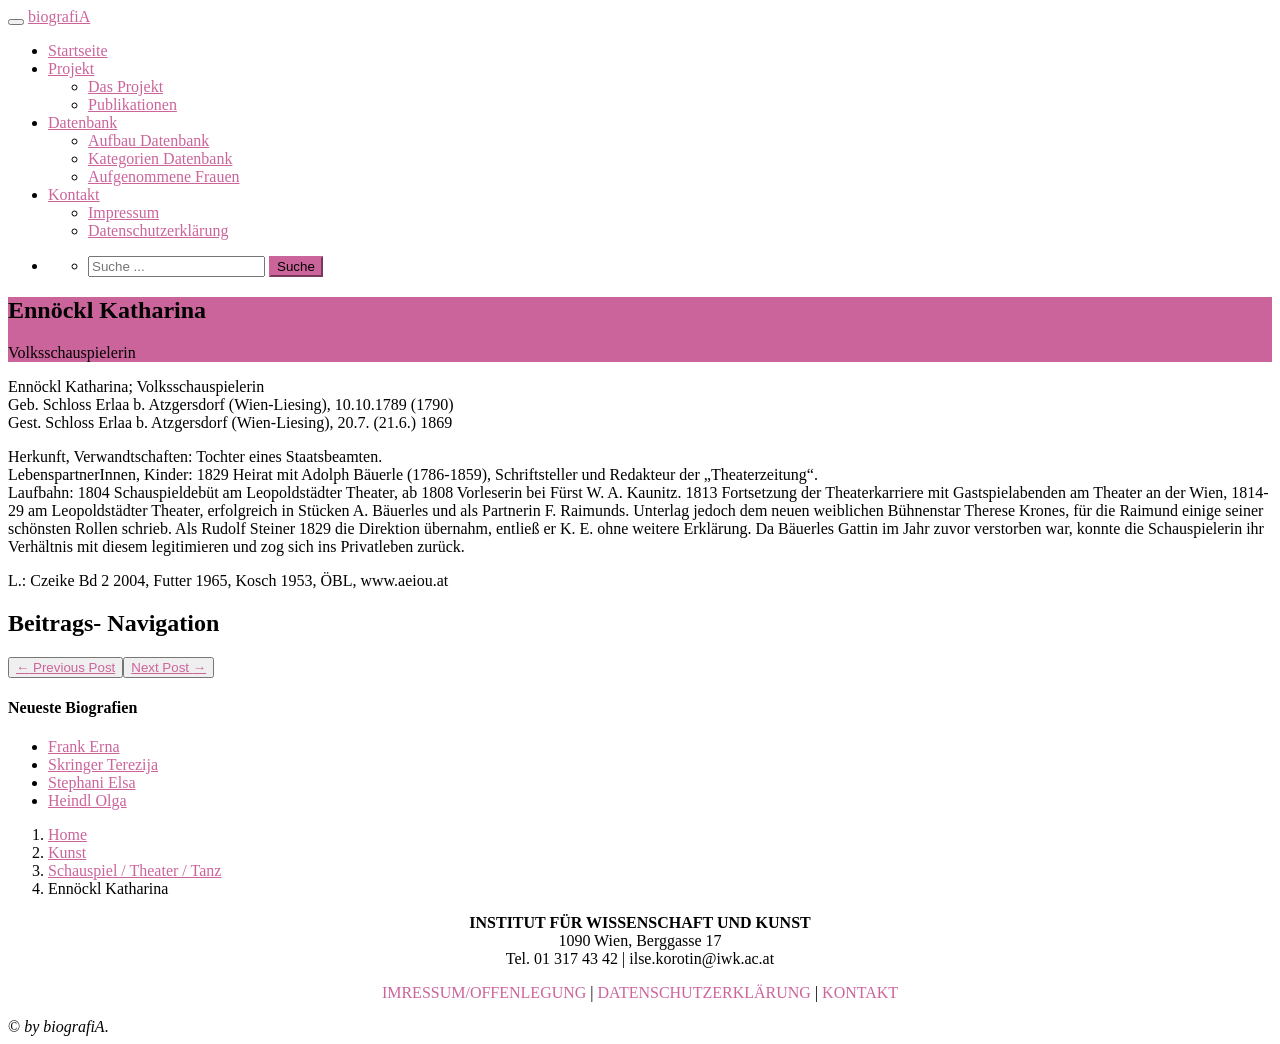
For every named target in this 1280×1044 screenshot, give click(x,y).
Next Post (168, 667)
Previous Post (65, 667)
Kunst (67, 852)
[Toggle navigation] (16, 22)
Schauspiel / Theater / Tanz (134, 870)
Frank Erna (84, 746)
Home (67, 834)
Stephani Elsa (92, 782)
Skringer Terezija (103, 764)
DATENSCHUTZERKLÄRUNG (704, 992)
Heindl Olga (87, 800)
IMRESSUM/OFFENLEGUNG (484, 992)
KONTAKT (860, 992)
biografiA (59, 16)
